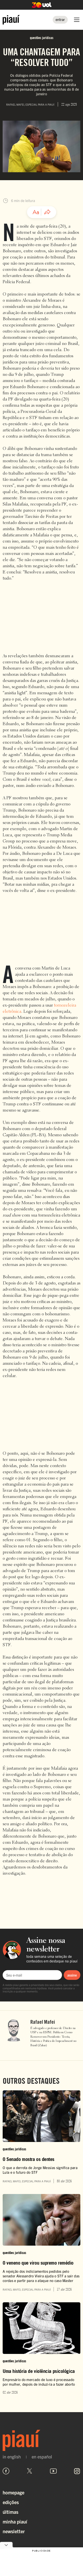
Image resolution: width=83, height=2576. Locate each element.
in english (12, 2456)
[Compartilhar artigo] (47, 212)
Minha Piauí (15, 2521)
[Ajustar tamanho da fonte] (36, 212)
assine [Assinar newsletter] (72, 1975)
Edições (11, 2502)
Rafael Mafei (42, 2022)
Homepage (13, 2492)
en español (42, 2456)
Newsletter (14, 2531)
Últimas (10, 2512)
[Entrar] (60, 20)
